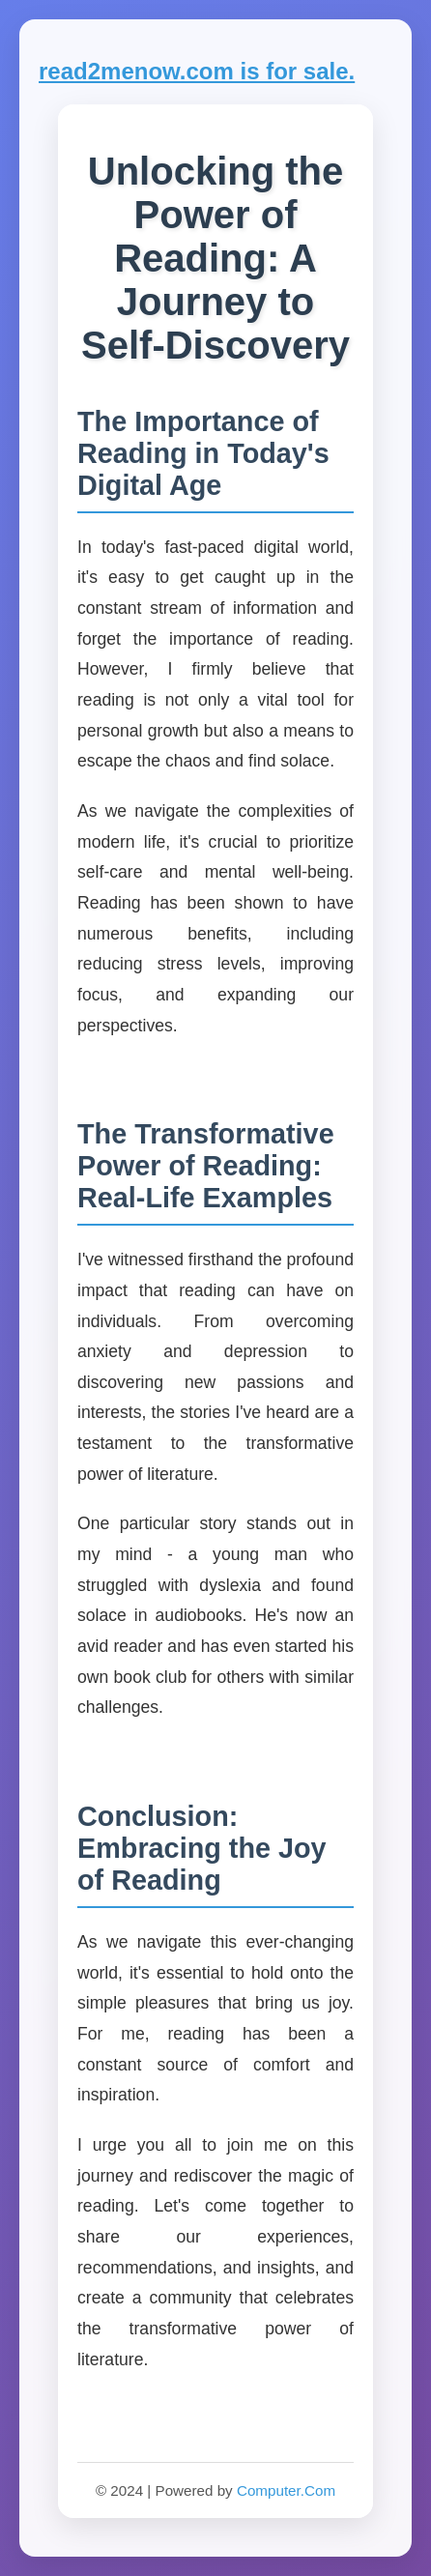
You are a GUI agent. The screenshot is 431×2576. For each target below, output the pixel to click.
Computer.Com (286, 2490)
